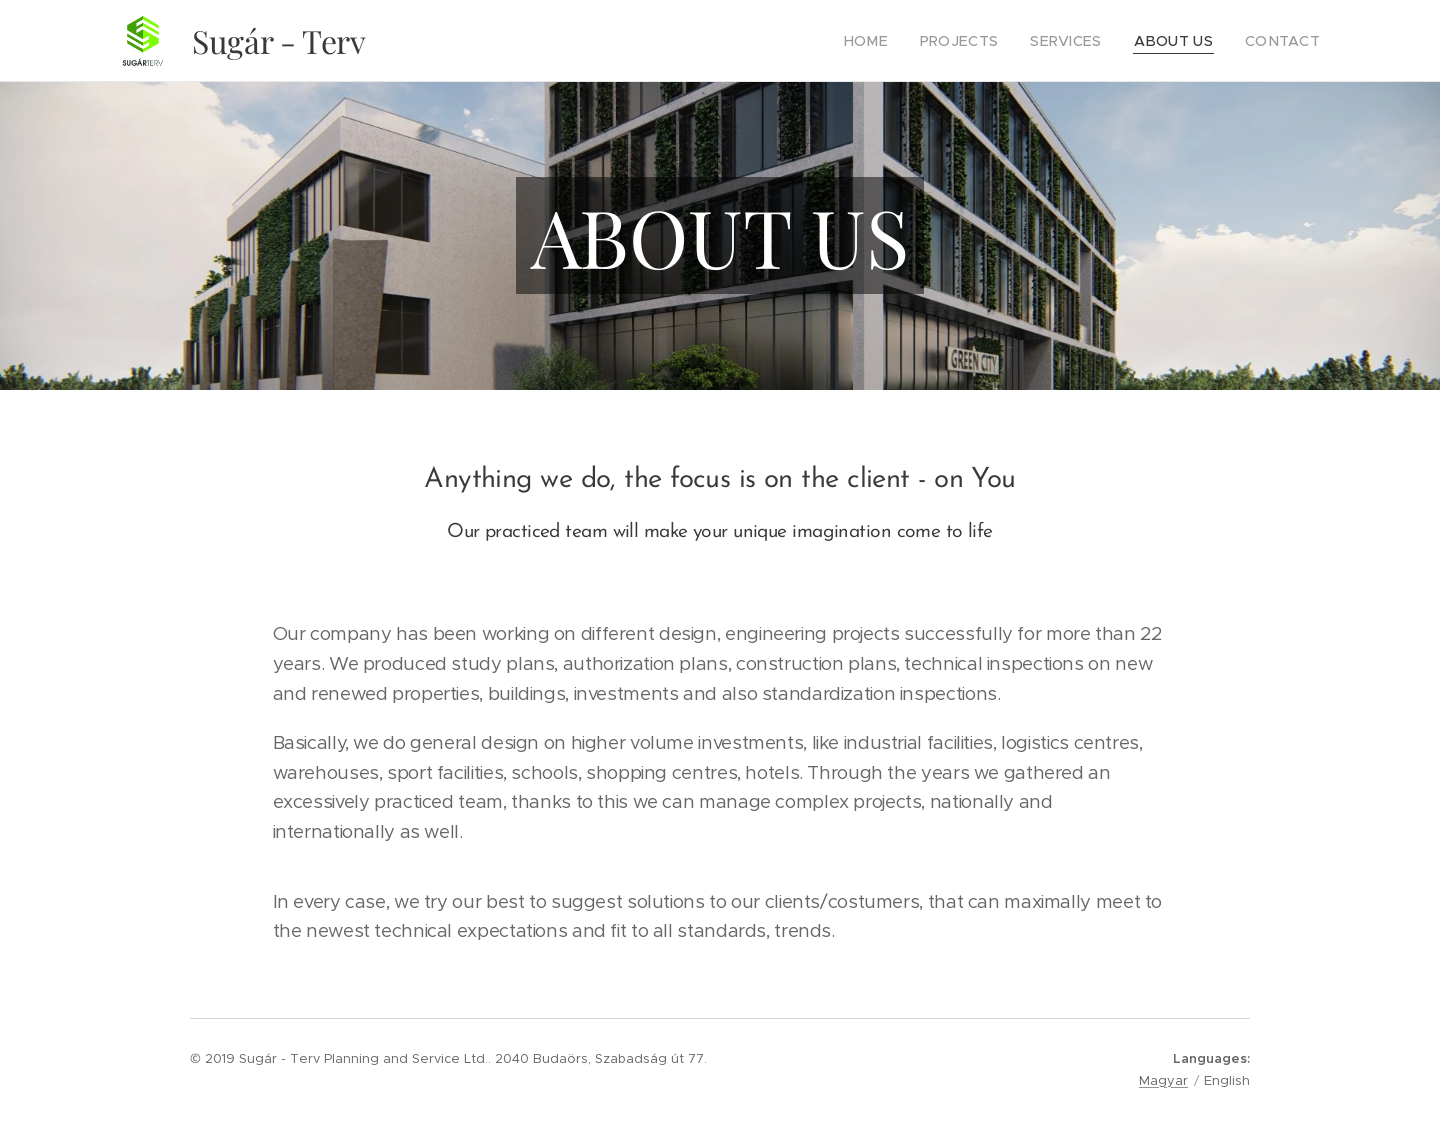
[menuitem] (900, 41)
